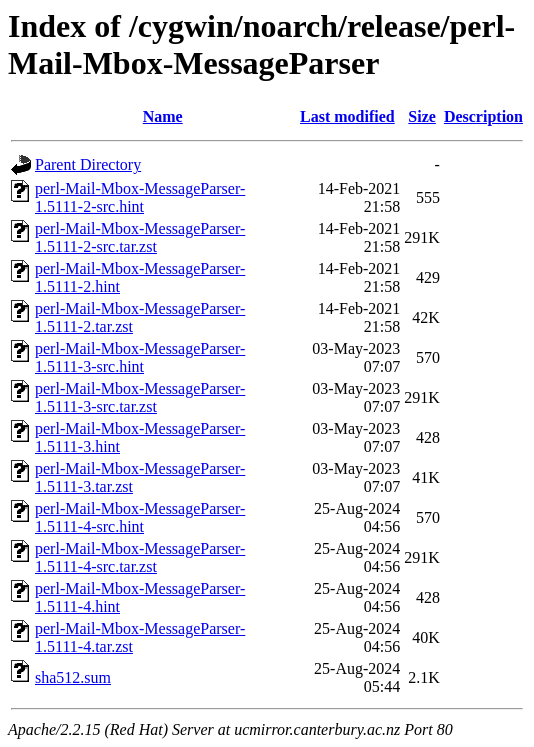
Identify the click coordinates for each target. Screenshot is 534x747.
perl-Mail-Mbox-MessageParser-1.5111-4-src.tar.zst (140, 557)
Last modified (347, 116)
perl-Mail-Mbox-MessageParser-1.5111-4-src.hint (140, 517)
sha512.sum (73, 677)
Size (422, 116)
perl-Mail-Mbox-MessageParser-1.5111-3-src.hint (140, 357)
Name (163, 116)
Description (483, 116)
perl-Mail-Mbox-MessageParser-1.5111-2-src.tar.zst (140, 237)
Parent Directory (88, 164)
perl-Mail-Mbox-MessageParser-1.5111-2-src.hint (140, 197)
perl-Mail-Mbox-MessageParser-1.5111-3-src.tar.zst (140, 397)
